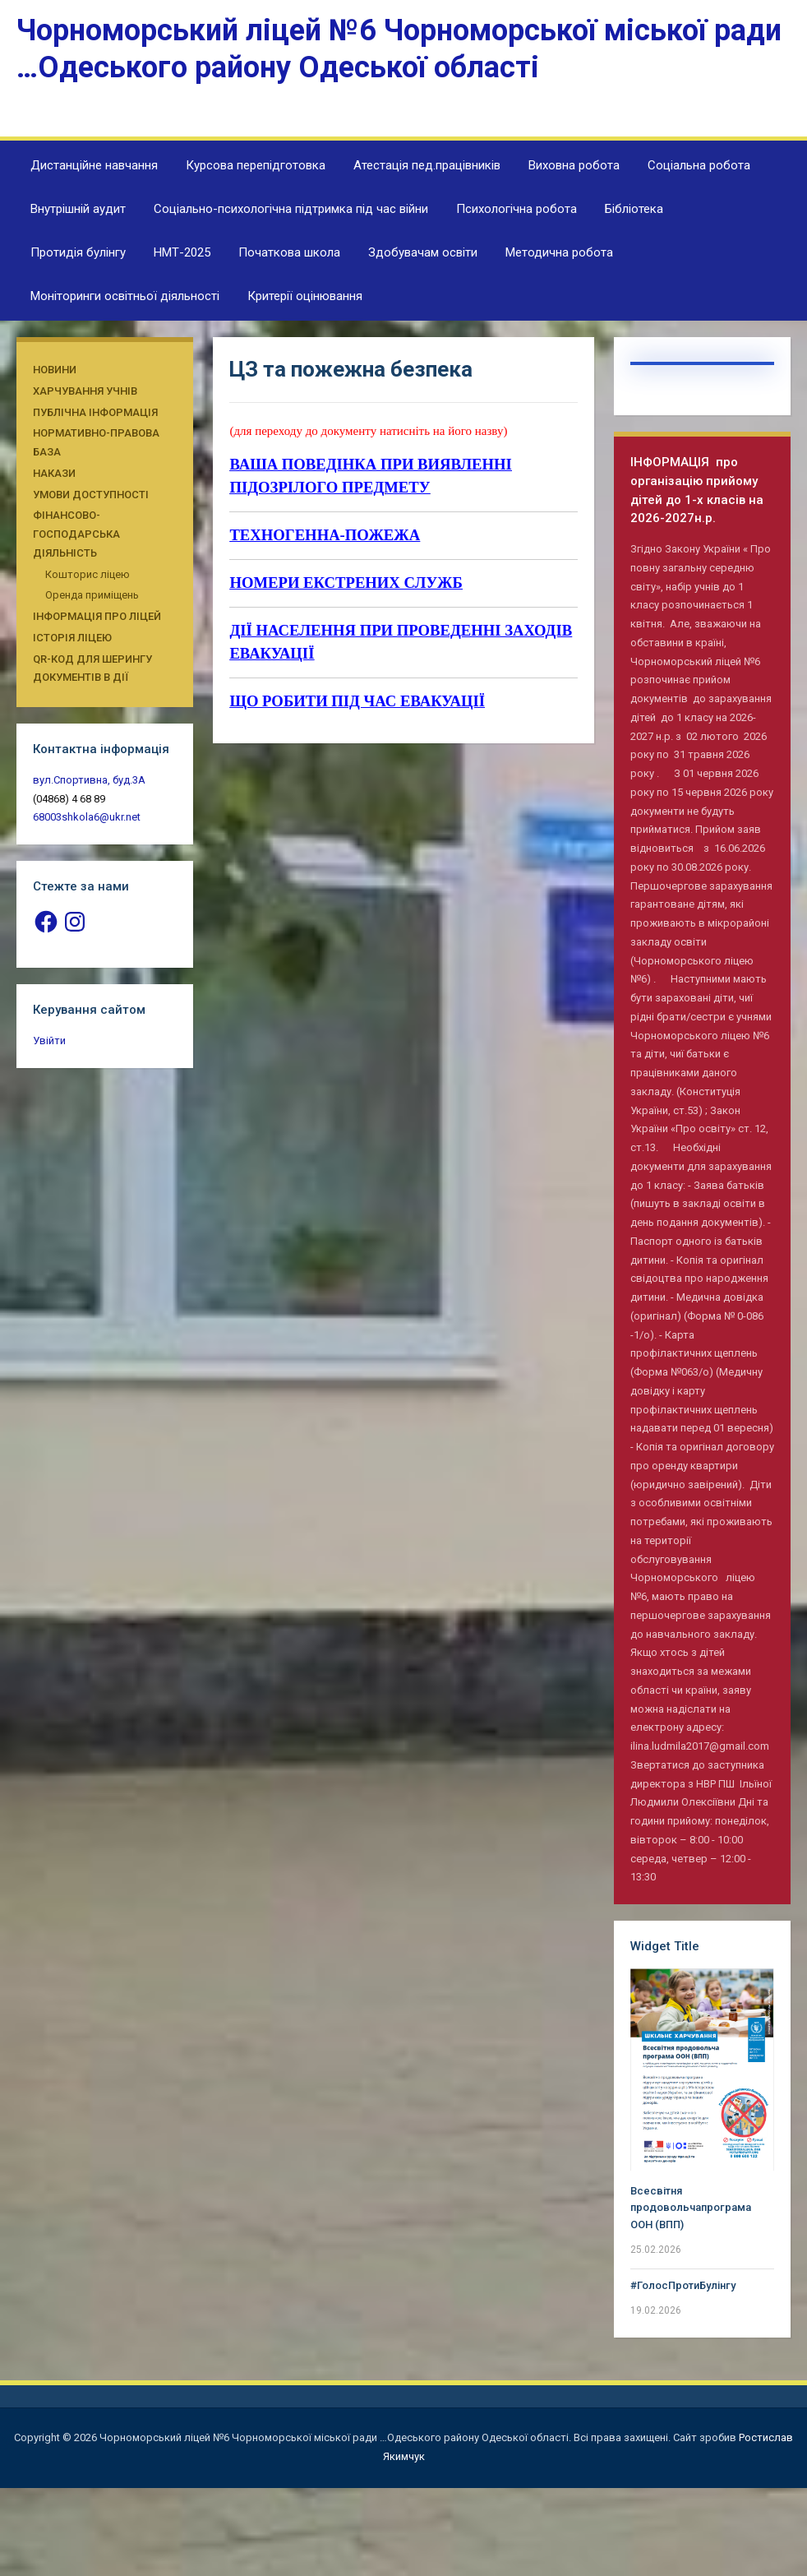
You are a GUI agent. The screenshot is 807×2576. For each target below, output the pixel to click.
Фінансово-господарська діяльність (76, 534)
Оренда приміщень (92, 595)
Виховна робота (574, 165)
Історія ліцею (72, 637)
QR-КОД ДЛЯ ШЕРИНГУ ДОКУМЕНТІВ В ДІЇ (92, 668)
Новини (54, 369)
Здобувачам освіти (422, 252)
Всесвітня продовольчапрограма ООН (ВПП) (690, 2208)
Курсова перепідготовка (255, 165)
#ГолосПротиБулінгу (683, 2285)
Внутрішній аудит (78, 208)
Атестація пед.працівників (426, 165)
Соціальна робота (699, 165)
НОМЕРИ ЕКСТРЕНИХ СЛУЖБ (345, 582)
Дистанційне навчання (94, 165)
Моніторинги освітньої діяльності (124, 296)
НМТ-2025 (182, 252)
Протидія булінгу (78, 252)
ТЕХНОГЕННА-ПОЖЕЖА (324, 534)
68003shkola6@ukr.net (87, 817)
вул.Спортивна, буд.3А (89, 780)
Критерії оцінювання (304, 296)
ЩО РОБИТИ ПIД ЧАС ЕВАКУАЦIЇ (357, 701)
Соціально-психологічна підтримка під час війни (291, 208)
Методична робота (559, 252)
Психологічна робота (516, 208)
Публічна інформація (95, 412)
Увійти (49, 1040)
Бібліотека (634, 208)
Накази (54, 473)
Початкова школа (289, 252)
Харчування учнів (85, 391)
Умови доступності (91, 494)
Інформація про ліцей (97, 616)
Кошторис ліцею (87, 574)
